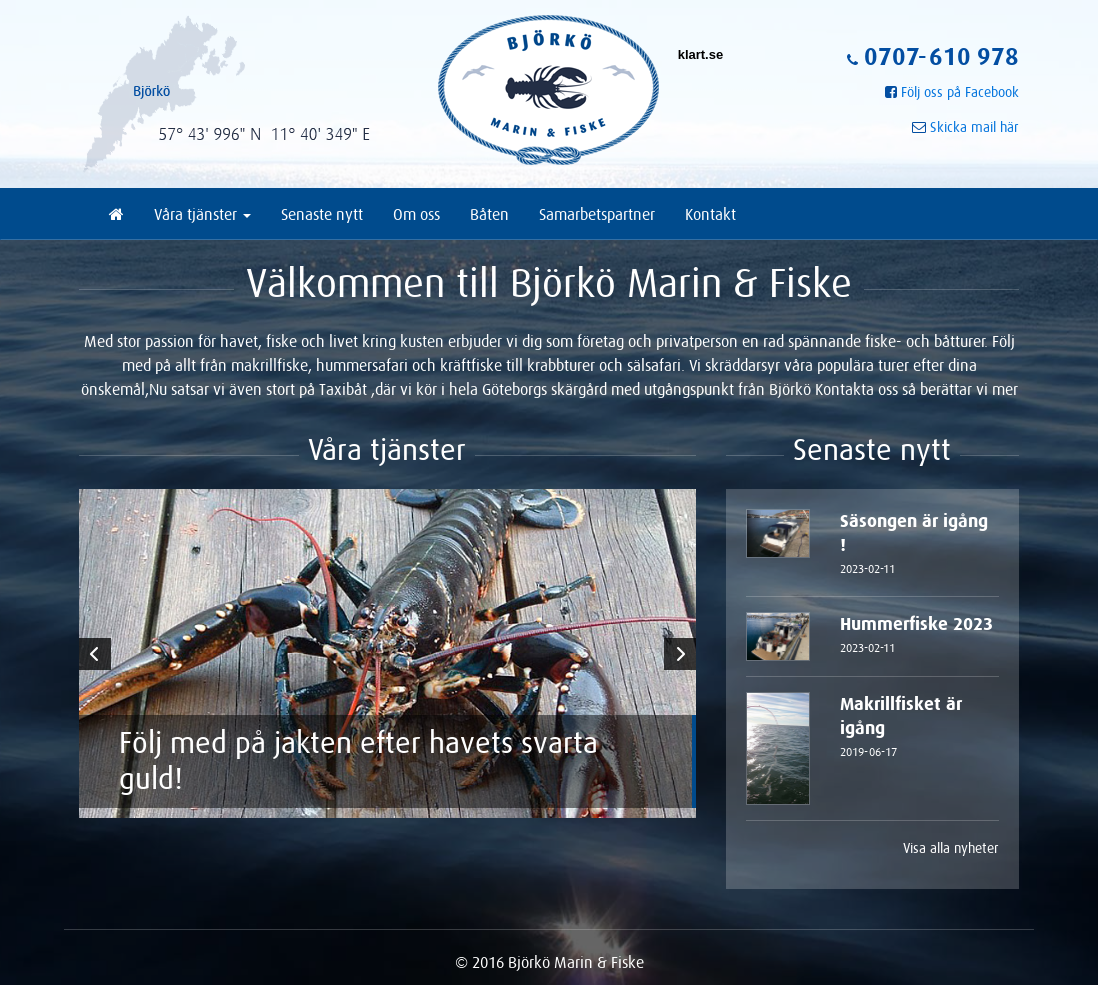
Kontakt (710, 214)
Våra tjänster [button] (202, 214)
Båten (489, 214)
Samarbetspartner (597, 214)
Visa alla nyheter (951, 848)
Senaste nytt (322, 214)
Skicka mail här (974, 127)
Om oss (416, 214)
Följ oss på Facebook (960, 92)
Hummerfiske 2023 (919, 637)
